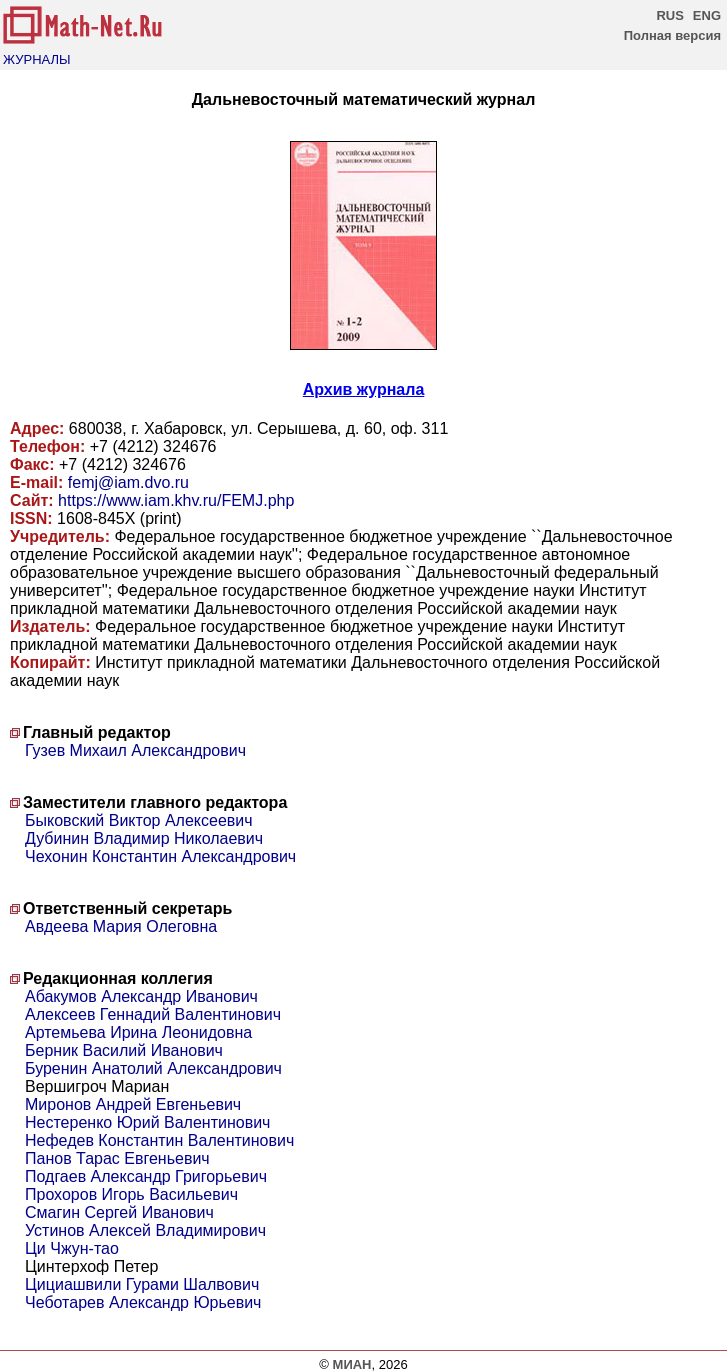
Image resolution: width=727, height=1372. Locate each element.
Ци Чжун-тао (72, 1248)
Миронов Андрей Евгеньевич (133, 1104)
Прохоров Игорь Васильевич (131, 1194)
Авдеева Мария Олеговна (121, 926)
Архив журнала (364, 389)
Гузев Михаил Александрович (135, 750)
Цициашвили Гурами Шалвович (142, 1284)
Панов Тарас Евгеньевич (117, 1158)
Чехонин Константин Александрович (160, 856)
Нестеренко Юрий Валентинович (147, 1122)
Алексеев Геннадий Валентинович (153, 1014)
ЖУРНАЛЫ (37, 59)
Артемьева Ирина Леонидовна (138, 1032)
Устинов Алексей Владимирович (145, 1230)
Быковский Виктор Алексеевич (139, 820)
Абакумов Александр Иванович (141, 996)
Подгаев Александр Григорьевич (146, 1176)
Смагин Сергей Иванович (119, 1212)
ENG (707, 15)
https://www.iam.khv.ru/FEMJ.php (176, 500)
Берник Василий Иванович (124, 1050)
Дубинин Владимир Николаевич (144, 838)
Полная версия (672, 35)
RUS (669, 15)
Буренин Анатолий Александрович (153, 1068)
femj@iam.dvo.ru (128, 482)
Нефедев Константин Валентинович (159, 1140)
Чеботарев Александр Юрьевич (143, 1302)
